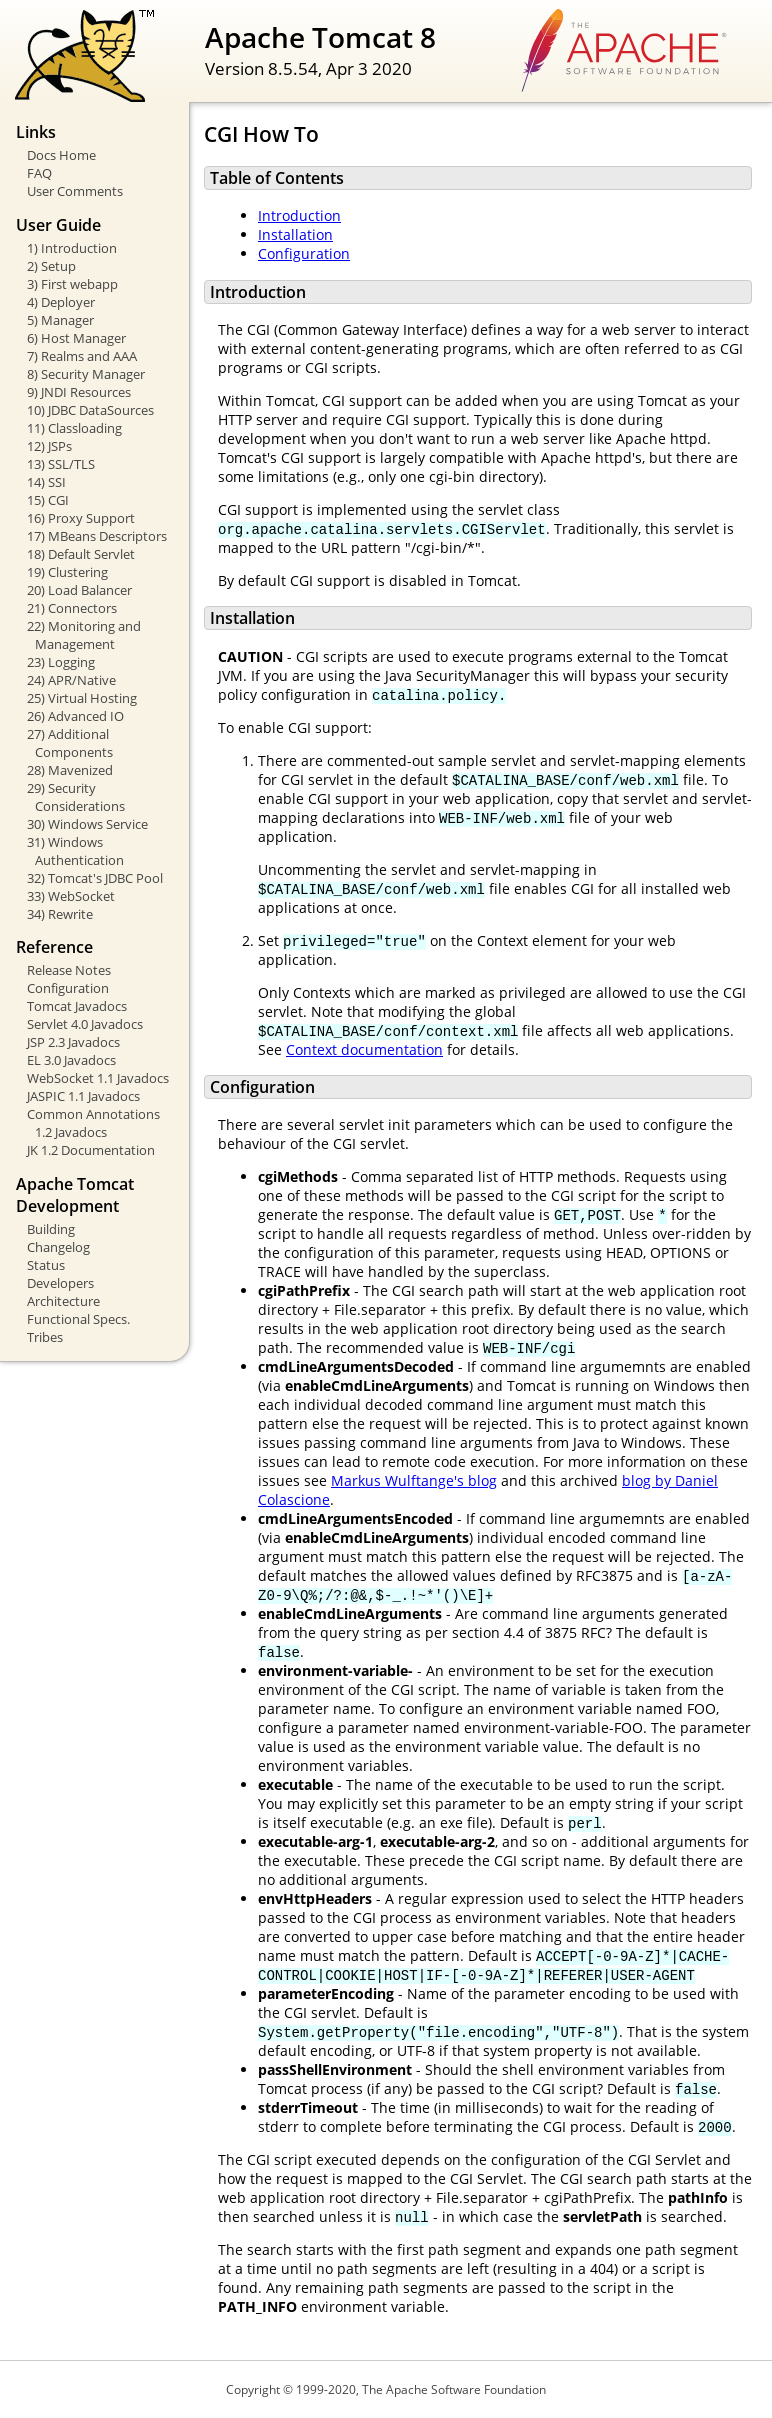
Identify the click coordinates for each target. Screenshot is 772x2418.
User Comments (75, 191)
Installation (295, 234)
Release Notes (69, 970)
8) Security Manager (86, 374)
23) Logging (61, 662)
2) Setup (51, 266)
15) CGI (48, 500)
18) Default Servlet (81, 554)
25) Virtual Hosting (82, 698)
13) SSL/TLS (61, 464)
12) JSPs (49, 446)
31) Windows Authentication (75, 851)
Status (46, 1265)
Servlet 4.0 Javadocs (85, 1024)
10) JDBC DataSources (90, 410)
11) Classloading (74, 428)
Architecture (63, 1301)
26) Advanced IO (75, 716)
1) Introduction (72, 248)
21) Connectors (72, 608)
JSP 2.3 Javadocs (73, 1042)
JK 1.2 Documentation (91, 1150)
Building (51, 1229)
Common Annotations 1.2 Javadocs (93, 1123)
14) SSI (46, 482)
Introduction (299, 215)
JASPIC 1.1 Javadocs (83, 1096)
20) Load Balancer (79, 590)
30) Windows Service (87, 824)
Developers (60, 1283)
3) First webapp (72, 284)
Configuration (68, 988)
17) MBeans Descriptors (97, 536)
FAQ (39, 173)
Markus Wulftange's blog (414, 1480)
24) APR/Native (71, 680)
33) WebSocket (71, 896)
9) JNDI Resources (79, 392)
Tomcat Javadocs (77, 1006)
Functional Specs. (78, 1319)
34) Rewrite (60, 914)
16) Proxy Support (81, 518)
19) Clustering (67, 572)
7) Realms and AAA (82, 356)
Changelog (58, 1247)
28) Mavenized (70, 770)
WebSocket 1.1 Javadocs (98, 1078)
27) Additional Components (70, 743)
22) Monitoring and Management (84, 635)
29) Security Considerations (76, 797)
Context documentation (364, 1049)
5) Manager (60, 320)
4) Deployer (61, 302)
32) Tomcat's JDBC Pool (95, 878)
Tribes (45, 1337)
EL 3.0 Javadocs (71, 1060)
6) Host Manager (76, 338)
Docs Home (61, 155)
